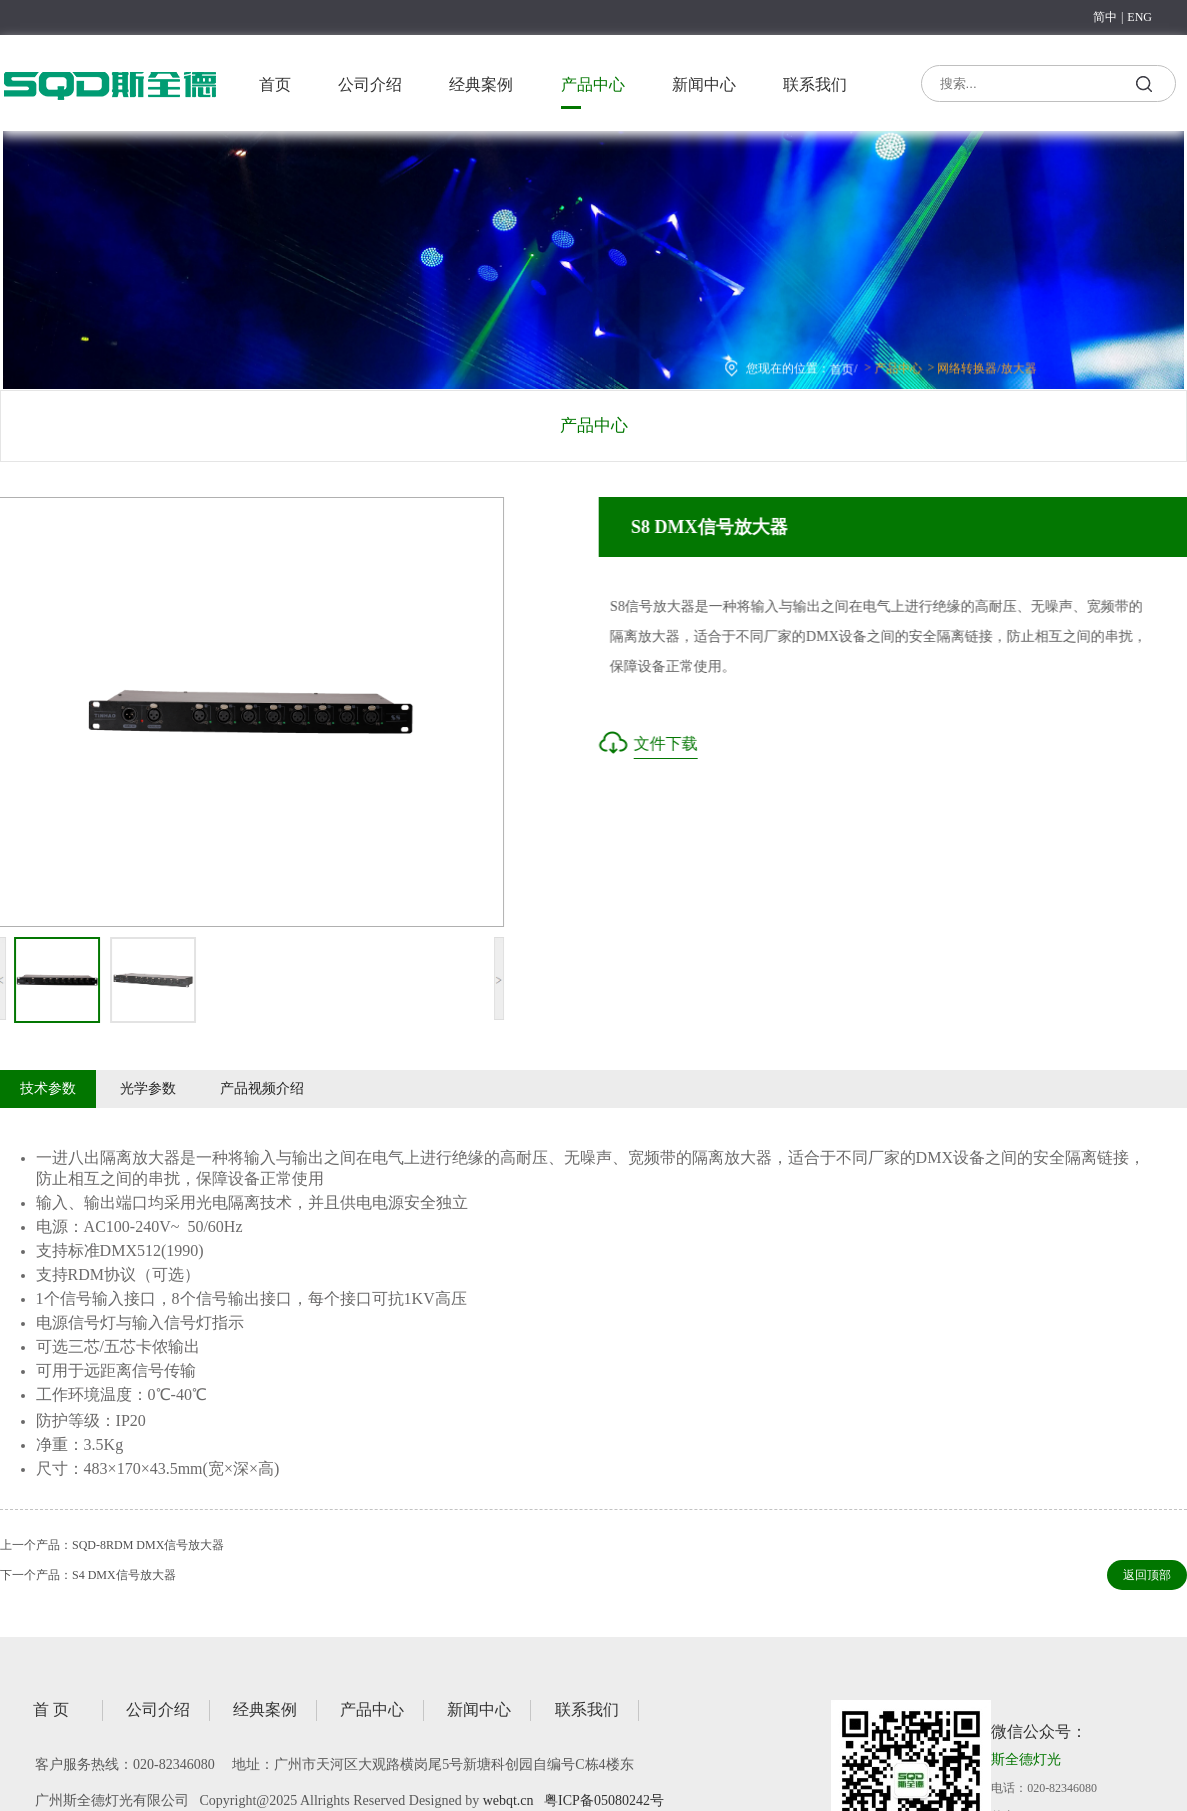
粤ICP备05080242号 (604, 1800)
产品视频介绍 (262, 1088)
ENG (1139, 17)
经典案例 (481, 84)
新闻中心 (704, 84)
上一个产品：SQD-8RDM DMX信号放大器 (112, 1545)
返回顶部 (1147, 1575)
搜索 (1145, 87)
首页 (275, 84)
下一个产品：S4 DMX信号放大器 (88, 1575)
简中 (1105, 17)
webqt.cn (508, 1800)
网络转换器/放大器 (979, 367)
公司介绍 (370, 84)
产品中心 (593, 84)
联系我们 (815, 84)
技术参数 (48, 1088)
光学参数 (148, 1088)
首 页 (51, 1709)
